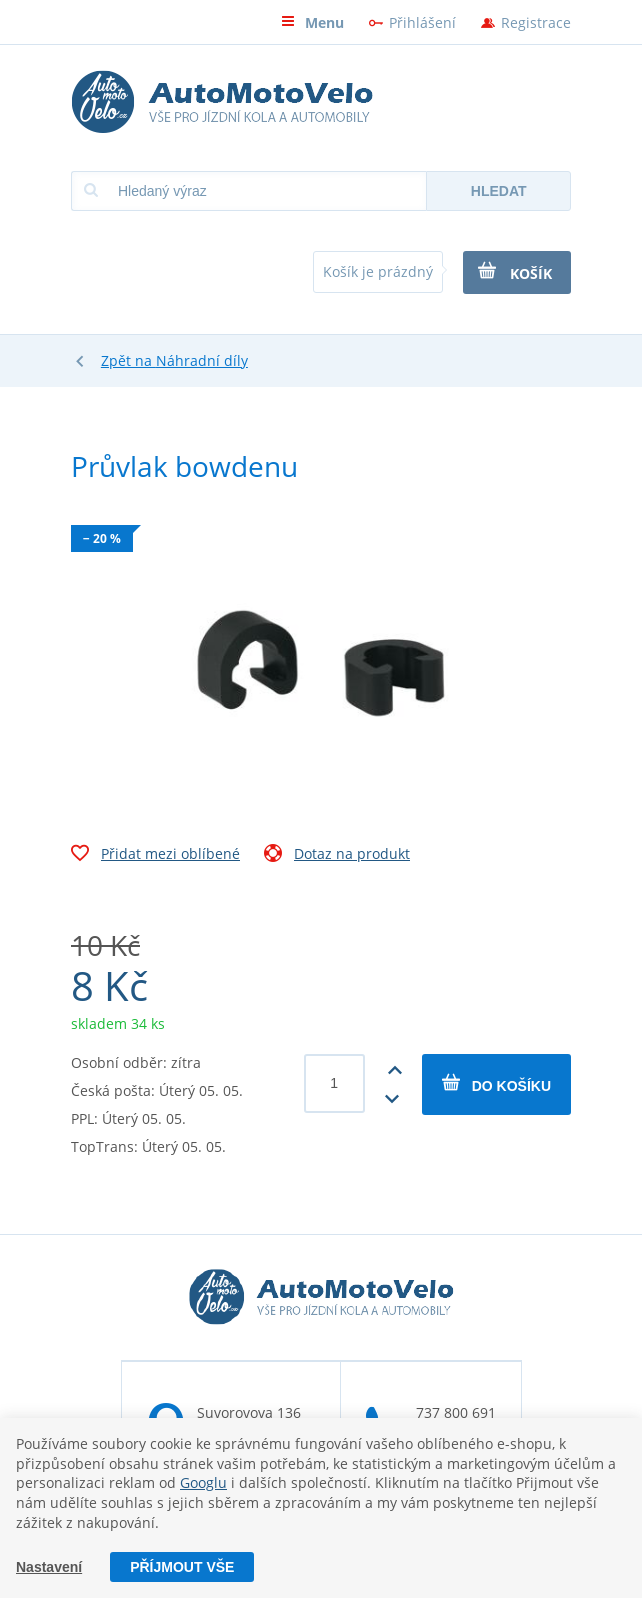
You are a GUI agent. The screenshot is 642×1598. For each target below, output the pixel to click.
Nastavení (49, 1567)
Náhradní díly (202, 360)
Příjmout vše (182, 1567)
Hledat (499, 191)
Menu (312, 22)
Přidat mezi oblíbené (155, 856)
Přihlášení (422, 22)
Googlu (203, 1482)
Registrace (536, 22)
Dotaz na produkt (337, 856)
